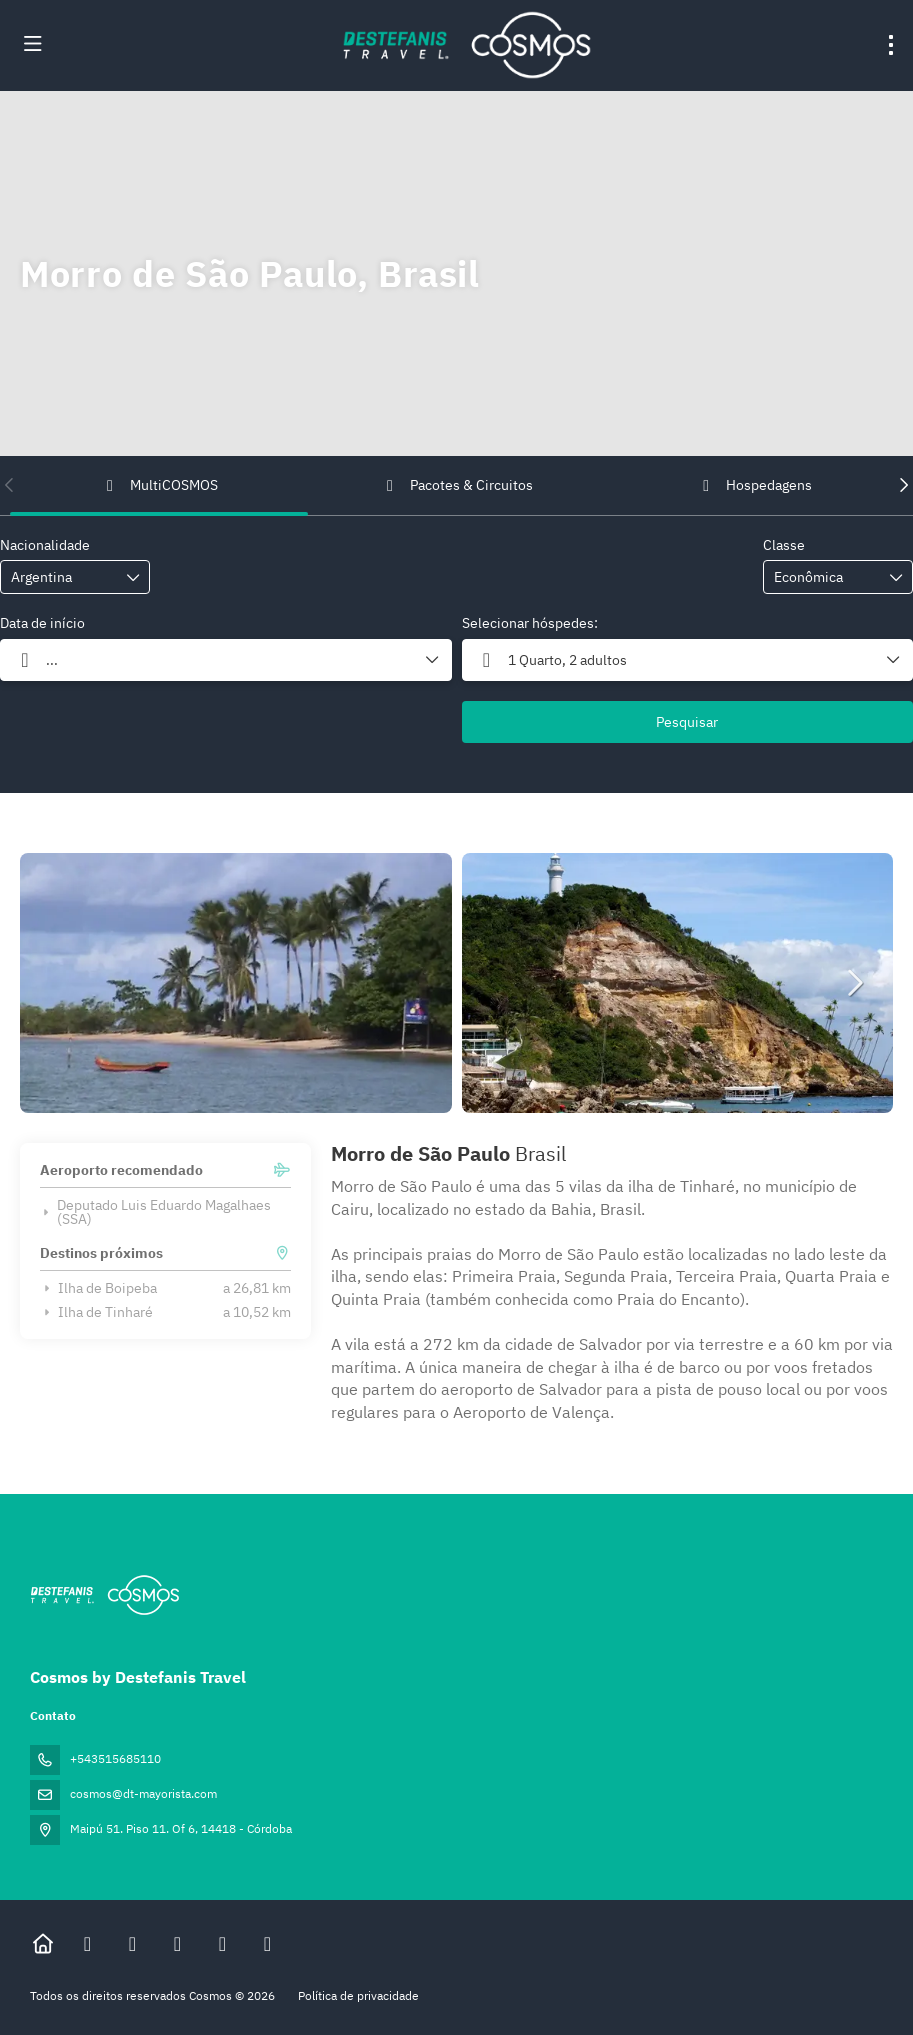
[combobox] (61, 577)
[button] (10, 485)
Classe (784, 545)
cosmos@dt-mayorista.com (143, 1793)
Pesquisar (687, 722)
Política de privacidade (358, 1995)
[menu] (891, 45)
